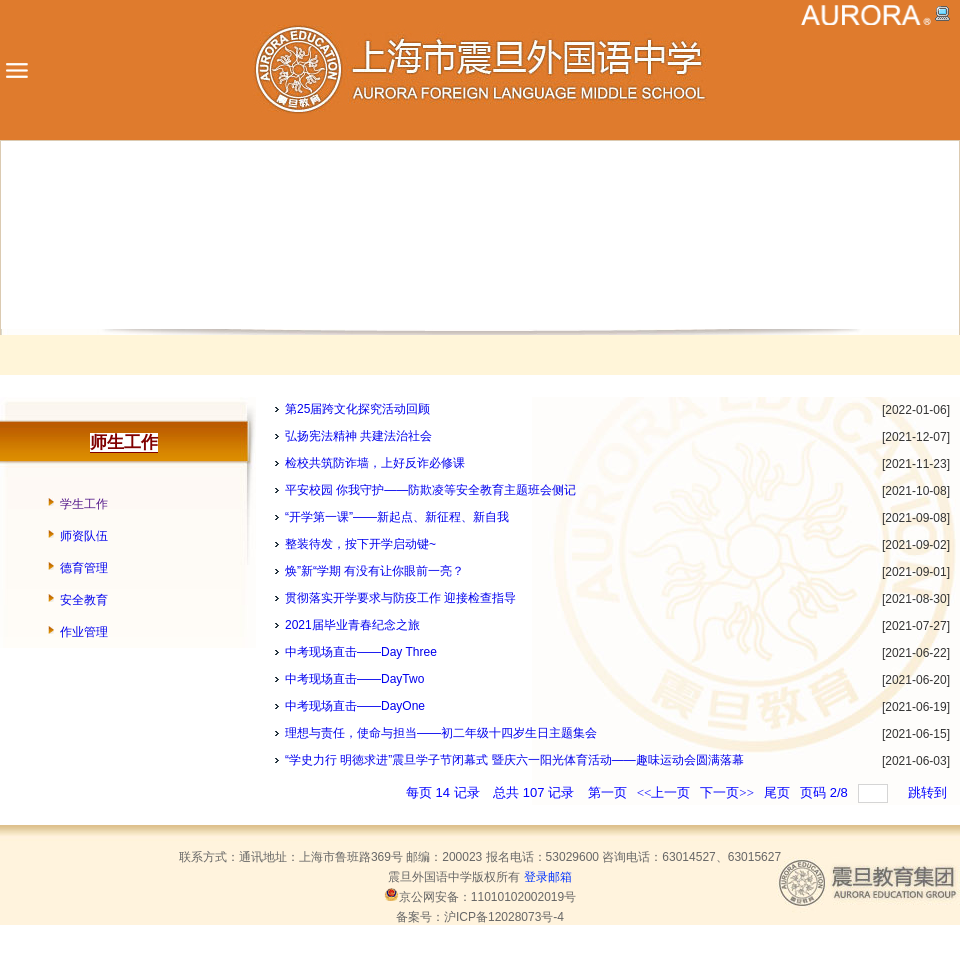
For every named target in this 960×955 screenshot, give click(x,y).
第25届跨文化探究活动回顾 (357, 409)
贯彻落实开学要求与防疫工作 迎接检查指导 (400, 598)
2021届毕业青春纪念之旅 (352, 625)
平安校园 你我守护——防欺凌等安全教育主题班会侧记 (430, 490)
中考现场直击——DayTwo (354, 679)
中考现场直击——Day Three (361, 652)
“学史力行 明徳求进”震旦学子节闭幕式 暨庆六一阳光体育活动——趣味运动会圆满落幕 (514, 760)
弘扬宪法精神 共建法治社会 (358, 436)
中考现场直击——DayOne (355, 706)
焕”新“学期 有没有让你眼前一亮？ (374, 571)
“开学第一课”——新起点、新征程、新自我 (397, 517)
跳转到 (929, 792)
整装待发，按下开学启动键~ (360, 544)
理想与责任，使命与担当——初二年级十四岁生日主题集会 (441, 733)
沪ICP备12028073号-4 (504, 917)
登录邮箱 (548, 877)
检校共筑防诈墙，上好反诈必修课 (375, 463)
